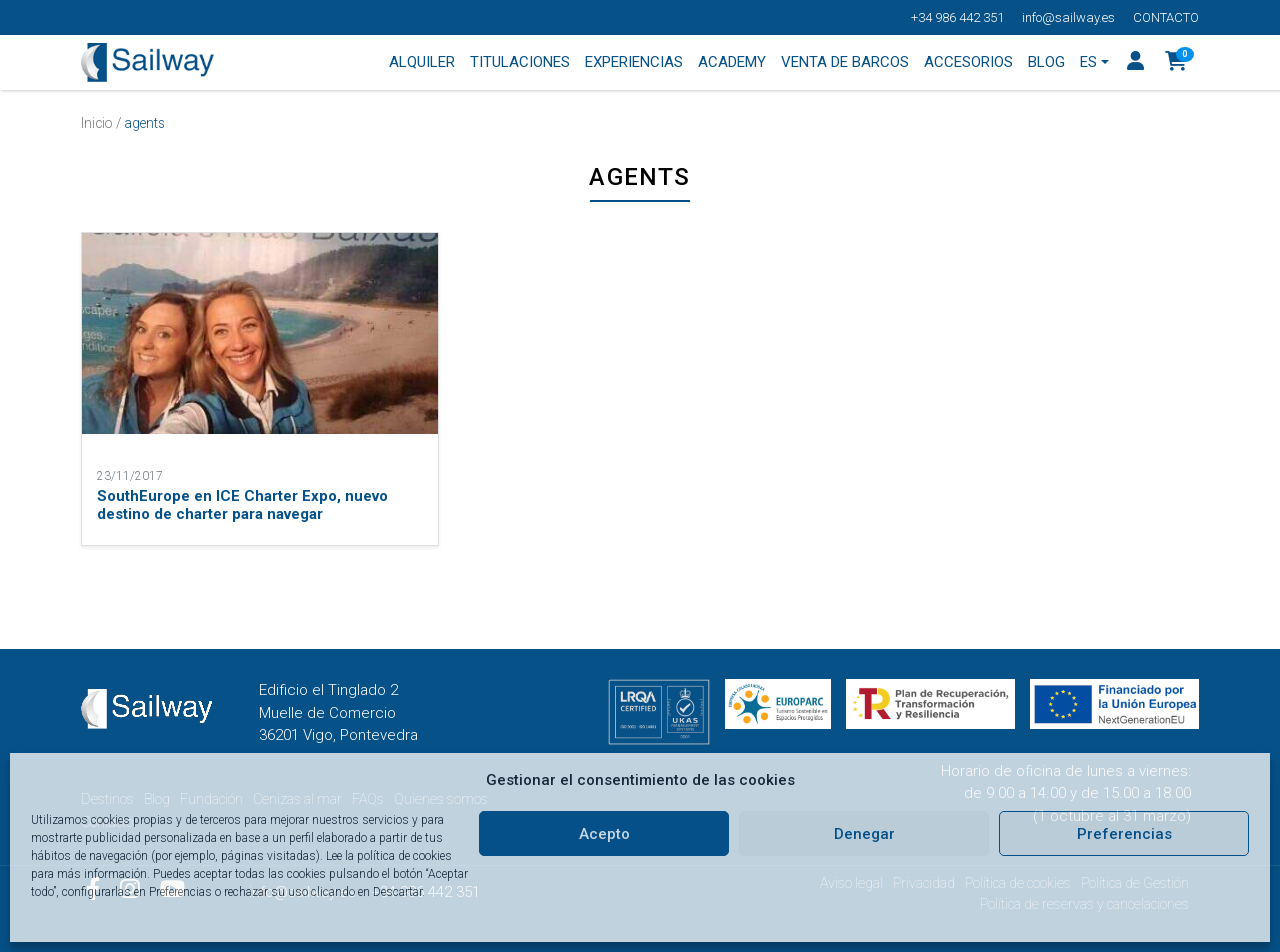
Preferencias (1124, 834)
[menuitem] (1095, 63)
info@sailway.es (1068, 17)
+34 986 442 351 (957, 17)
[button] (1176, 63)
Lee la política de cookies (389, 856)
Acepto (604, 834)
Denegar (864, 834)
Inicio (97, 123)
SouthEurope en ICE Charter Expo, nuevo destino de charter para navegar (242, 505)
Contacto (1166, 17)
